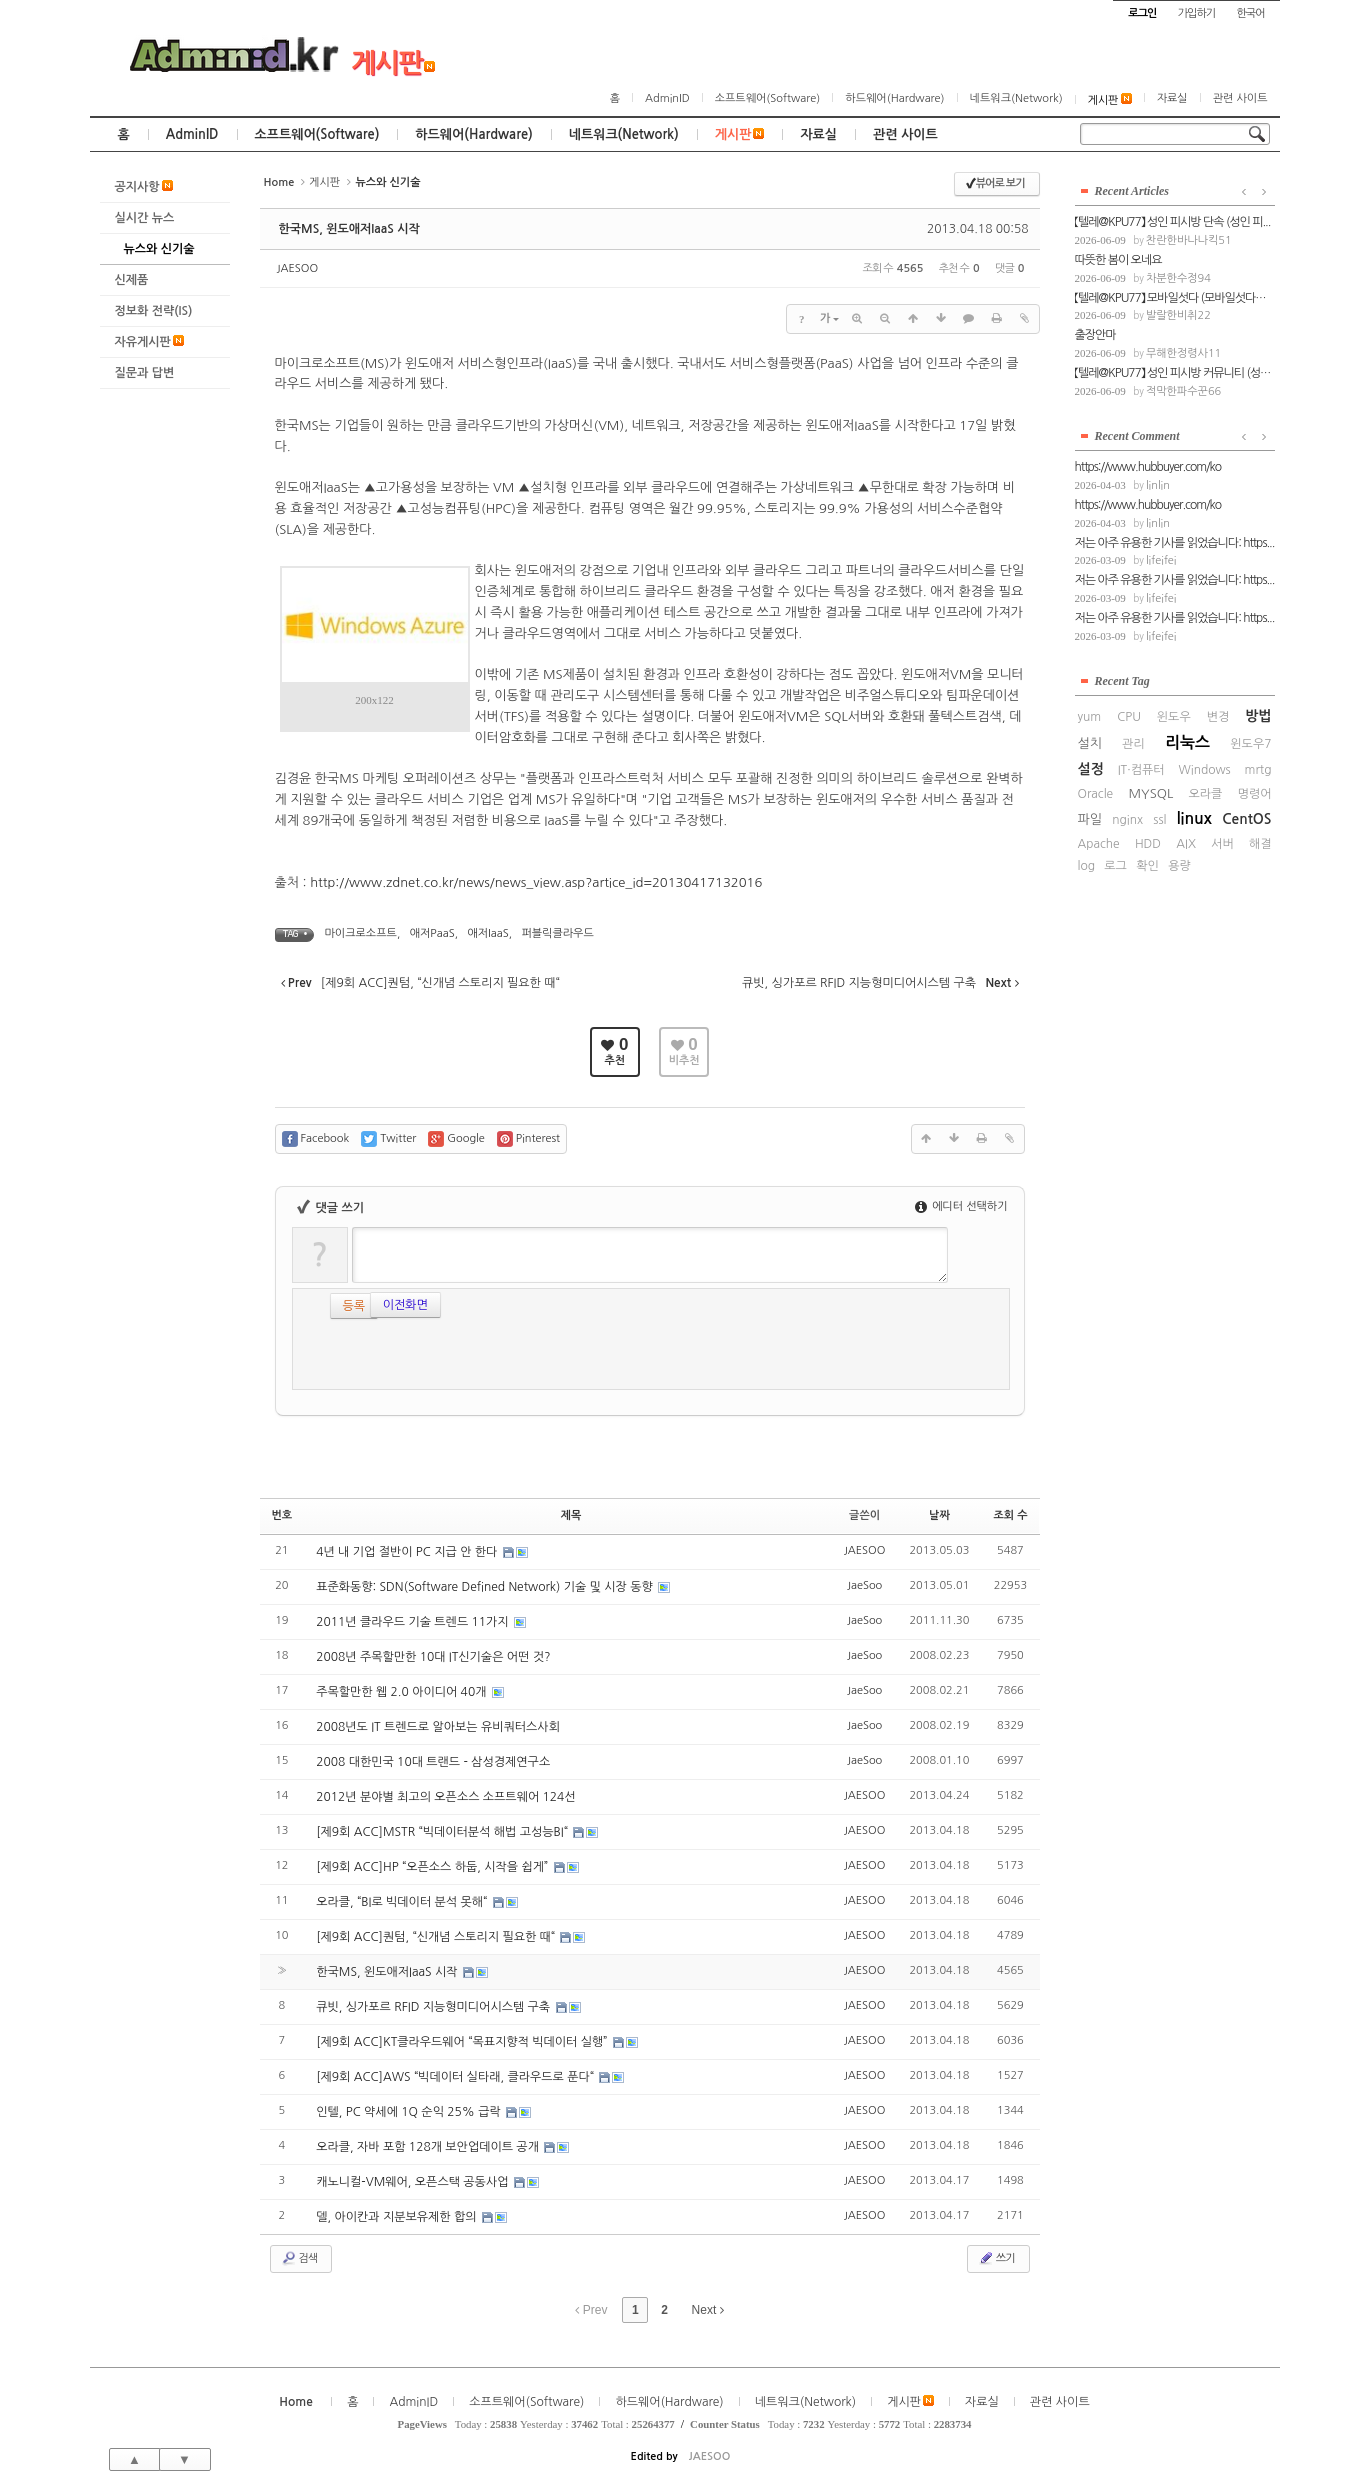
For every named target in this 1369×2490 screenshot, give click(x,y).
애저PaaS (432, 933)
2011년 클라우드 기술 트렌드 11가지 (414, 1622)
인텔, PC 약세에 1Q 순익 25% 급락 (410, 2112)
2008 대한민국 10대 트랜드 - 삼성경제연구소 (433, 1762)
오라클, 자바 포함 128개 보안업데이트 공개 (429, 2147)
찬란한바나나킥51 (1189, 240)
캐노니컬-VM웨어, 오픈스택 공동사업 (414, 2182)
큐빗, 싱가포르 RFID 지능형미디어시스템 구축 (434, 2007)
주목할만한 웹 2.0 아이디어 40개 (403, 1692)
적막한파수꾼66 (1183, 391)
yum (1090, 717)
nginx (1127, 820)
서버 (1222, 844)
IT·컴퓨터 (1141, 770)
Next (708, 2310)
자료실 (1172, 98)
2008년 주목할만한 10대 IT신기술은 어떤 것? (433, 1657)
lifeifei (1161, 560)
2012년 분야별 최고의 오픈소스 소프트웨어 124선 (445, 1797)
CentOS (1246, 819)
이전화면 (365, 1303)
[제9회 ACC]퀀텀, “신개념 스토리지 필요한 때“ (437, 1937)
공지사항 (144, 186)
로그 (1115, 866)
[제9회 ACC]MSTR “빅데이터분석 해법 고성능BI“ (443, 1832)
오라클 (1206, 794)
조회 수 (1010, 1515)
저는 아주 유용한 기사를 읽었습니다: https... (1175, 543)
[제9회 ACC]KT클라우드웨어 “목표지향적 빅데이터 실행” (463, 2042)
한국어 (1250, 13)
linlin (1158, 485)
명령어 (1255, 794)
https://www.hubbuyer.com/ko (1148, 467)
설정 (1091, 769)
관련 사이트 (1240, 98)
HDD (1148, 844)
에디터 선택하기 (961, 1206)
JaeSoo (864, 1585)
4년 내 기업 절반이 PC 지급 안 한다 (408, 1552)
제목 (571, 1515)
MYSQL (1150, 793)
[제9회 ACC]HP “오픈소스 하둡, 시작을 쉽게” (433, 1867)
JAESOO (298, 268)
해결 (1260, 844)
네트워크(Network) (1016, 98)
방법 (1258, 716)
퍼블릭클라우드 (557, 933)
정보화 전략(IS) (154, 311)
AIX (1186, 844)
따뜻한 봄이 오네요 (1118, 260)
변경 (1218, 717)
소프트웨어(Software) (768, 98)
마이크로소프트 (361, 933)
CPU (1129, 717)
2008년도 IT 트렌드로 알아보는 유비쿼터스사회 (438, 1727)
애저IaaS (487, 933)
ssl (1159, 820)
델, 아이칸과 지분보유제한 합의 (398, 2217)
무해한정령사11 (1183, 353)
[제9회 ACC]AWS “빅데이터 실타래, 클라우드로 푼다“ (456, 2077)
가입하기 (1196, 13)
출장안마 (1095, 335)
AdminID (667, 98)
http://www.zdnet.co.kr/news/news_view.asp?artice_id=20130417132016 (536, 882)
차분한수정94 (1178, 278)
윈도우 (1174, 717)
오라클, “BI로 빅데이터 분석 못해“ (403, 1902)
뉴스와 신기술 (159, 249)
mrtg (1258, 770)
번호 (282, 1515)
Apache (1099, 844)
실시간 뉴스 (145, 218)
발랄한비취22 (1178, 315)
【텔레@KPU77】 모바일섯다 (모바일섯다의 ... (1175, 298)
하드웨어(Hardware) (894, 98)
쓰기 (996, 2258)
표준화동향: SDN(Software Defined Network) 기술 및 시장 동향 (486, 1587)
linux (1194, 818)
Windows (1204, 770)
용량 (1179, 866)
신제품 (132, 280)
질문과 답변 (145, 373)
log (1086, 866)
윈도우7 (1250, 744)
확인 (1147, 866)
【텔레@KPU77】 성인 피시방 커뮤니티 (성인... (1175, 373)
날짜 (939, 1515)
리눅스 (1187, 742)
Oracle (1096, 794)
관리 (1133, 744)
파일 (1090, 819)
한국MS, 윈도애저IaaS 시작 (349, 229)
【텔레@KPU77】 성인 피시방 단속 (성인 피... (1173, 222)
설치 (1090, 743)
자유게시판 (149, 341)
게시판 (393, 63)
